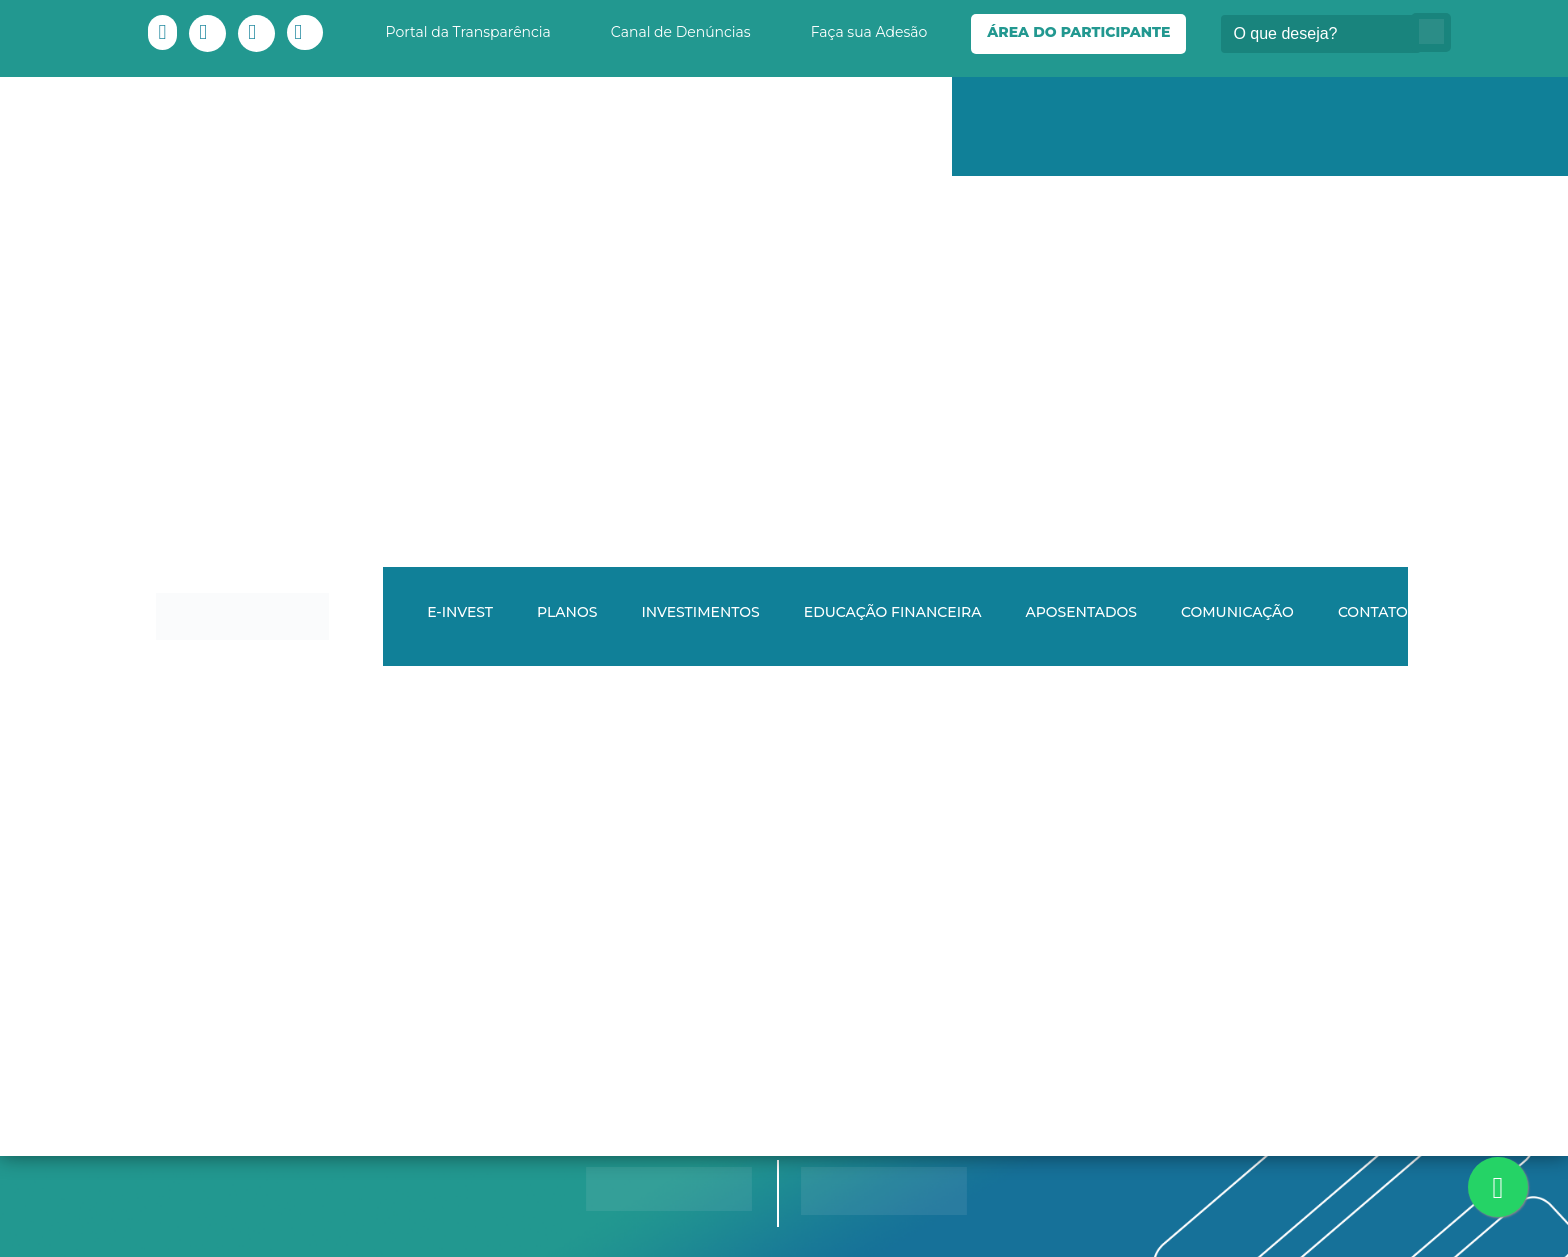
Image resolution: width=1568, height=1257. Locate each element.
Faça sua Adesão (869, 32)
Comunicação (1237, 612)
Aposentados (1081, 612)
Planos (567, 612)
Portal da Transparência (468, 32)
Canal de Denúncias (681, 32)
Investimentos (700, 612)
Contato (1373, 612)
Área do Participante (1078, 32)
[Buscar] (1321, 34)
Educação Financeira (893, 612)
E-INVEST (460, 612)
